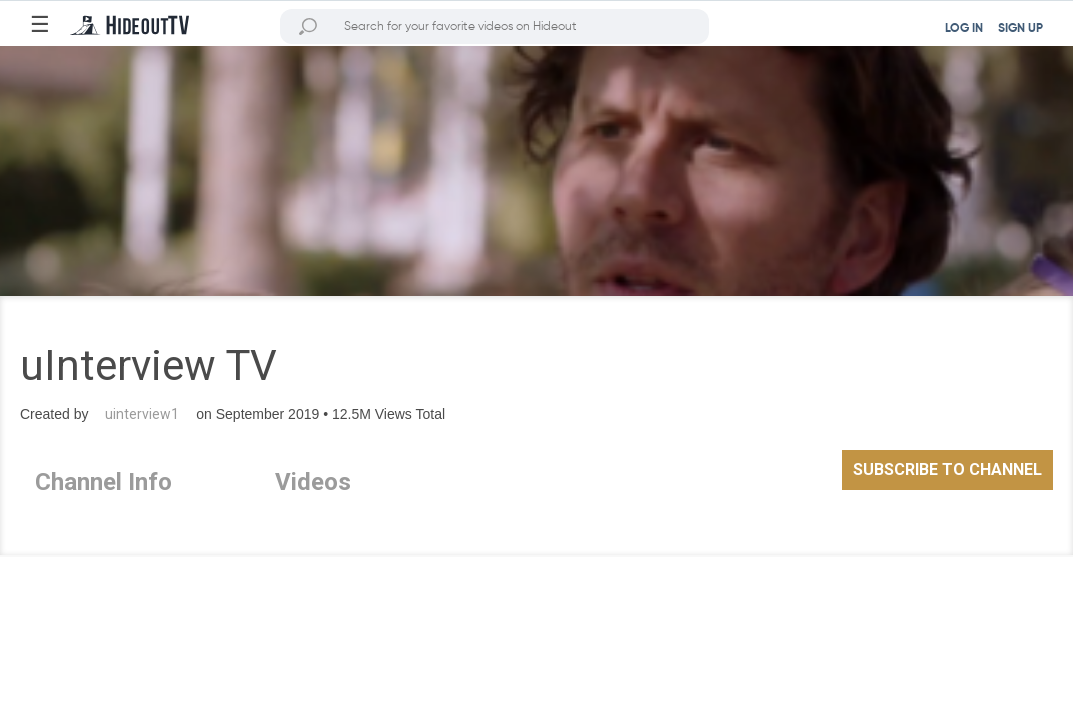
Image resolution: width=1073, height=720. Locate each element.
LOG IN (964, 29)
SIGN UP (1020, 29)
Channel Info (103, 482)
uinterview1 (142, 414)
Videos (313, 482)
